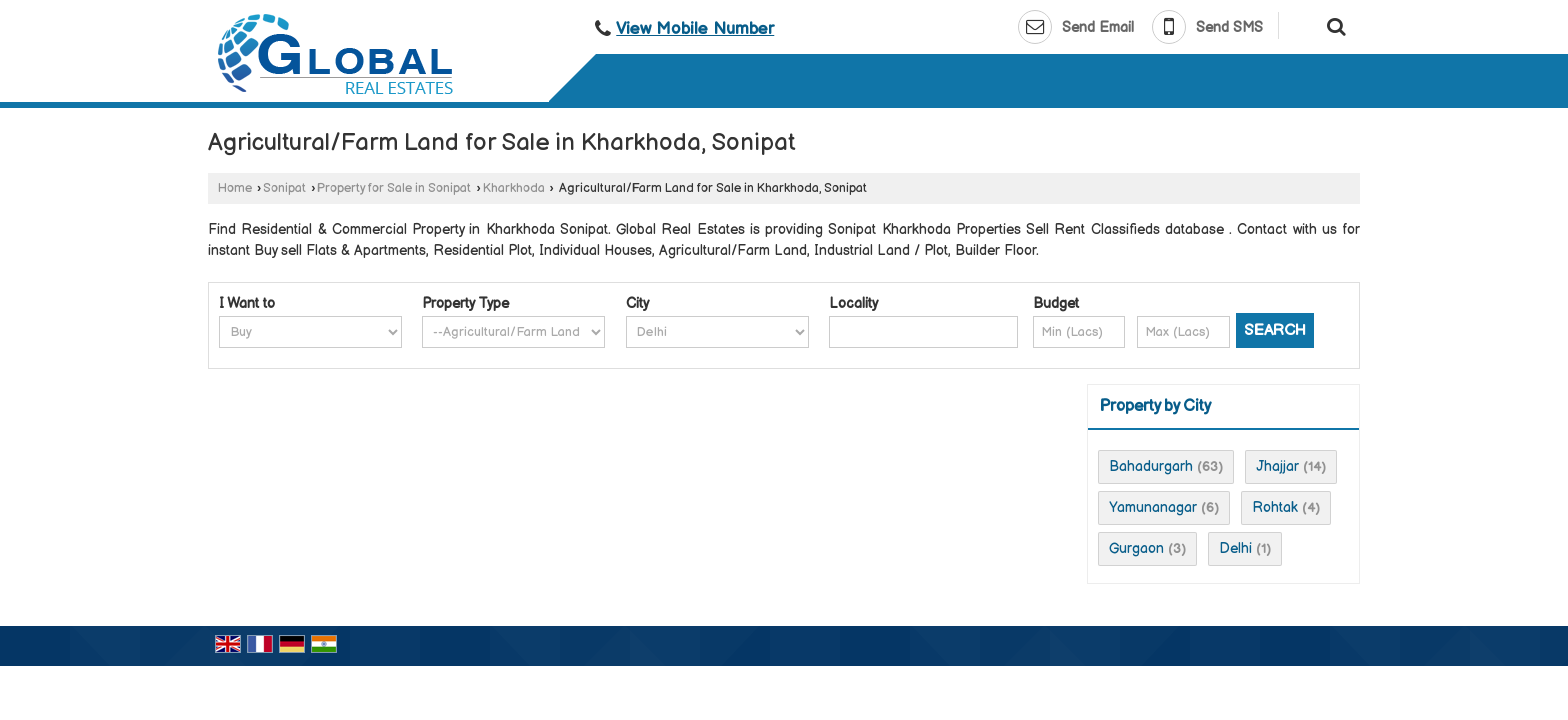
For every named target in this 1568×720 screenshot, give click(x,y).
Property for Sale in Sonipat (394, 188)
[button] (695, 29)
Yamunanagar (1153, 507)
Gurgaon (1136, 548)
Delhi (1235, 548)
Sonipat (284, 188)
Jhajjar (1277, 466)
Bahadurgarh (1151, 466)
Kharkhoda (514, 188)
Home (235, 188)
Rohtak (1275, 507)
